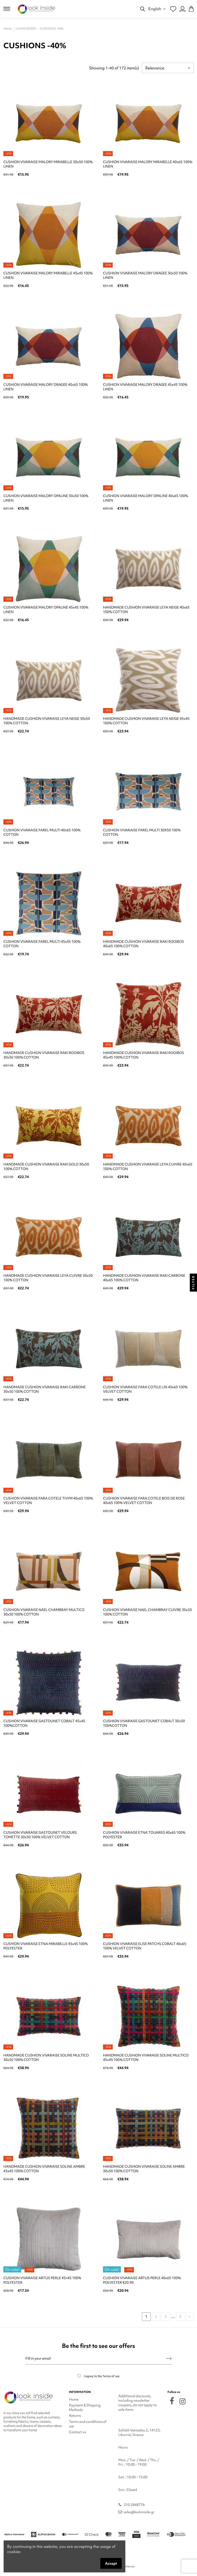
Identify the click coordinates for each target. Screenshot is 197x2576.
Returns (75, 2415)
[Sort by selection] (168, 68)
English (157, 8)
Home (73, 2399)
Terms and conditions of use (87, 2423)
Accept (111, 2563)
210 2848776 (134, 2505)
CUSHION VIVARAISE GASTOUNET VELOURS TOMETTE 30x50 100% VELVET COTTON (40, 1834)
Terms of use (111, 2376)
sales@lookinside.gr (139, 2512)
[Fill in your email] (95, 2358)
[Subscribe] (169, 2358)
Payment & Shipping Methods (85, 2407)
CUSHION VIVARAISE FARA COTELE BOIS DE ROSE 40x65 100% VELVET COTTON (144, 1500)
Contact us (77, 2432)
